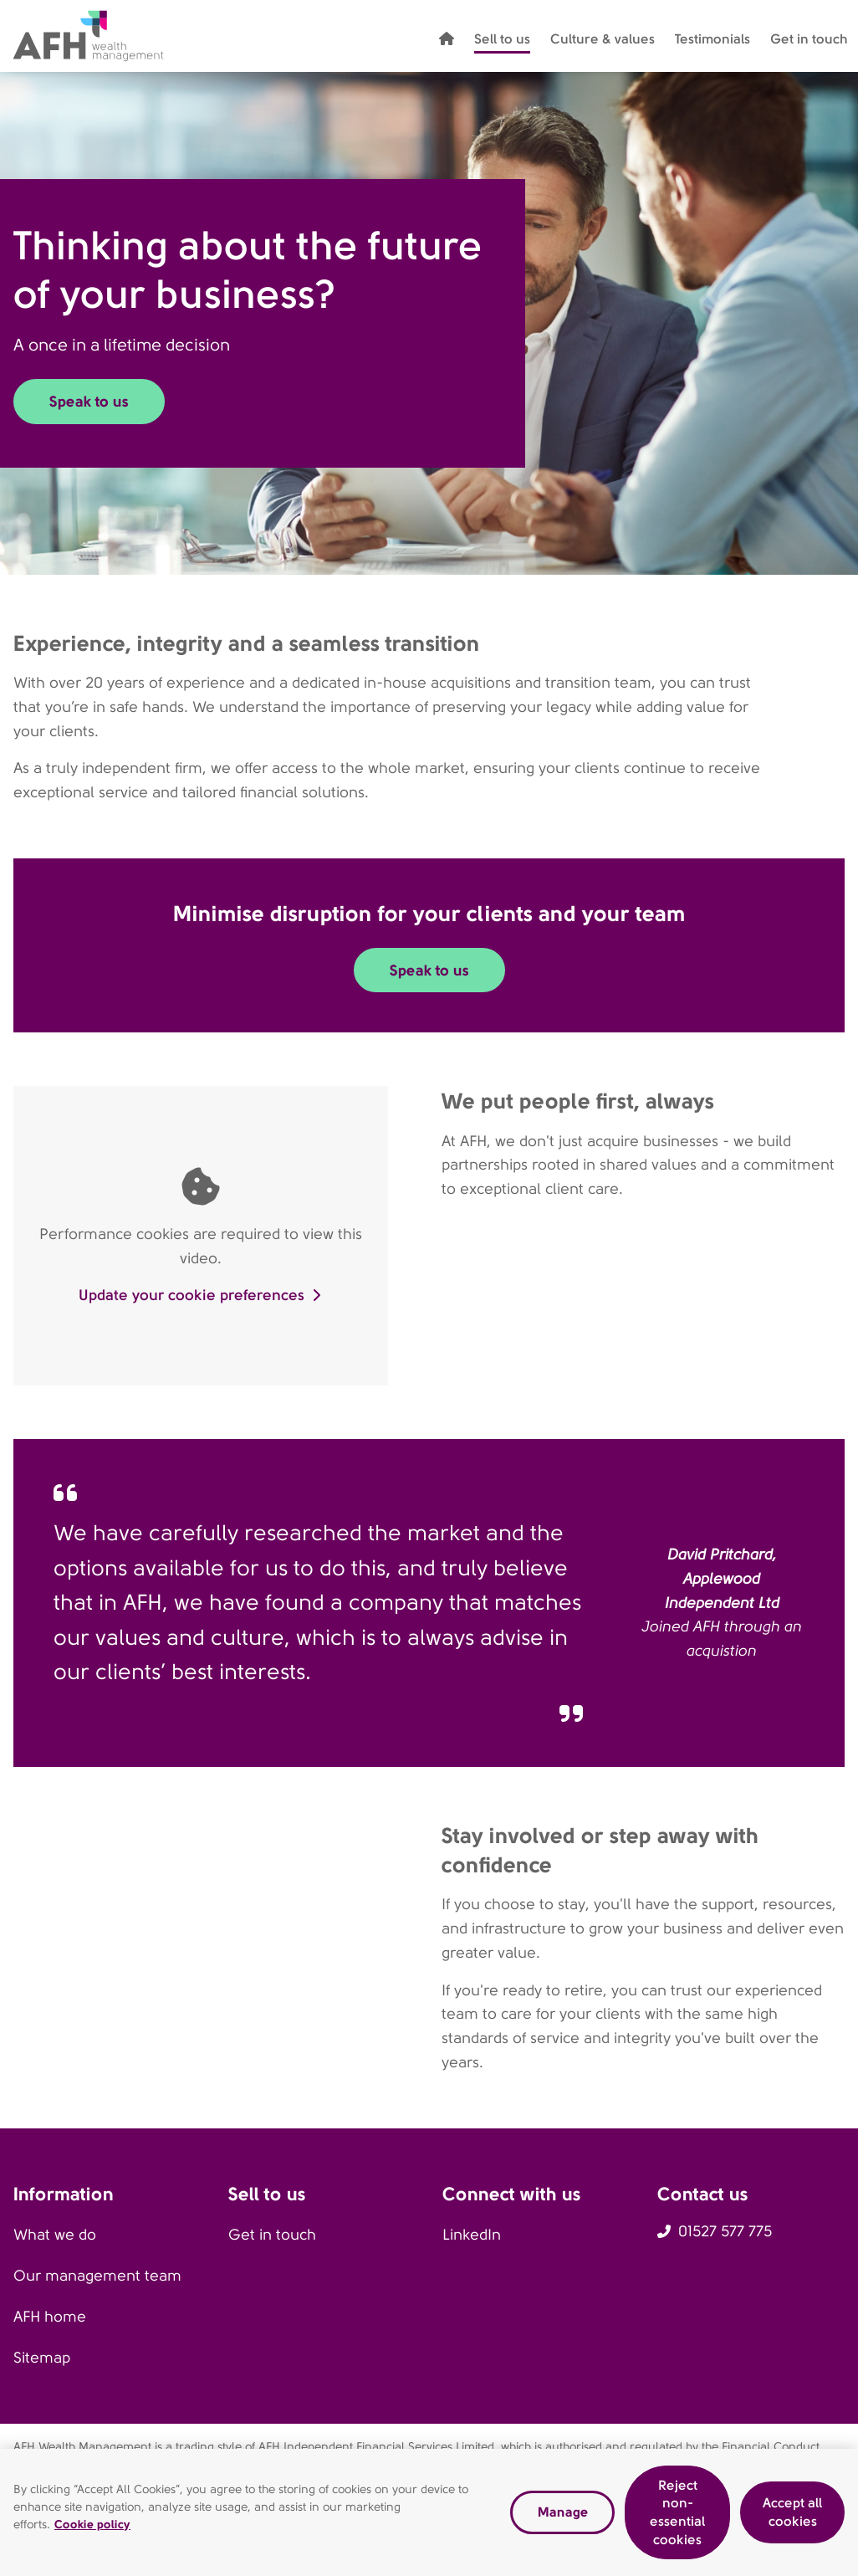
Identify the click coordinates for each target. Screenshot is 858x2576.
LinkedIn (471, 2234)
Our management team (97, 2275)
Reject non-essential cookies (677, 2518)
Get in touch (272, 2234)
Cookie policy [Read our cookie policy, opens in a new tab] (92, 2529)
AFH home (49, 2316)
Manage (563, 2518)
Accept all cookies (792, 2518)
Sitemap (41, 2357)
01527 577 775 (725, 2231)
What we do (54, 2234)
